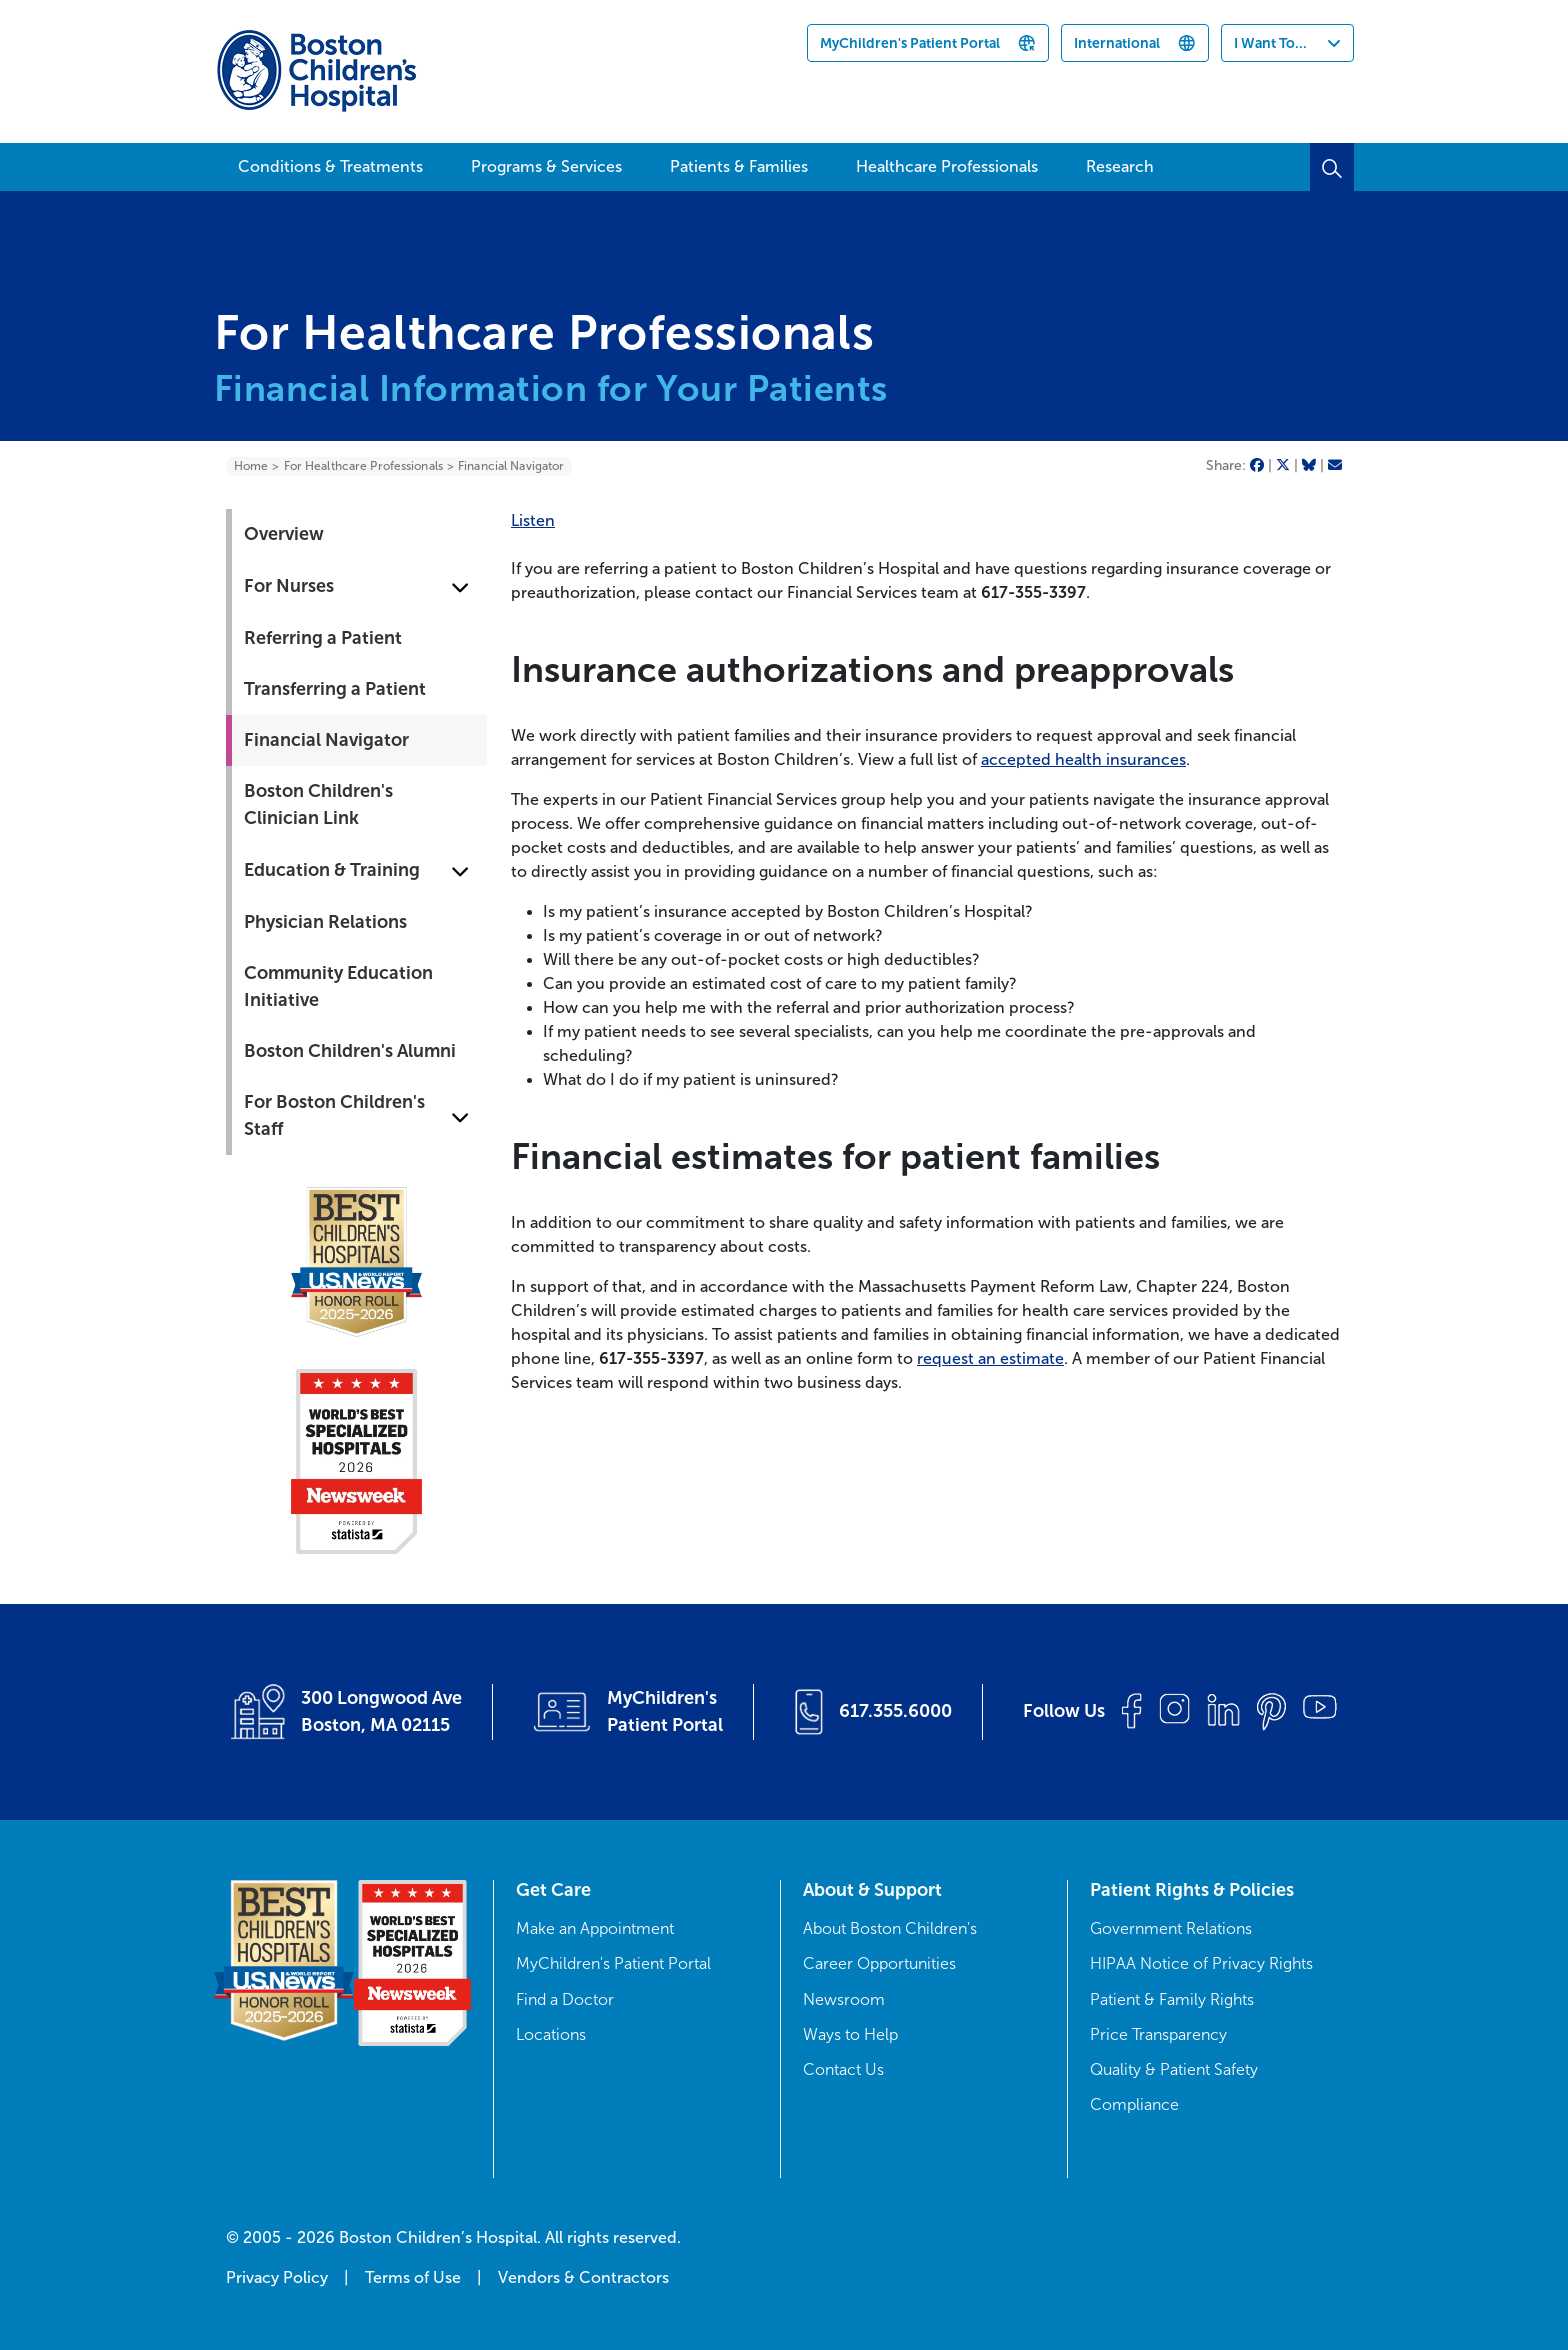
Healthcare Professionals (947, 166)
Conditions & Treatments (330, 166)
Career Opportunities (879, 1963)
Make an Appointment (595, 1928)
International (1117, 43)
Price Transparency (1158, 2034)
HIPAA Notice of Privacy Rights (1201, 1963)
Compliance (1134, 2104)
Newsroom (844, 1999)
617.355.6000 (895, 1711)
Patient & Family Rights (1172, 1999)
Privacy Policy (277, 2277)
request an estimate (990, 1358)
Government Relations (1171, 1928)
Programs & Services (546, 166)
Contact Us (843, 2069)
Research (1120, 166)
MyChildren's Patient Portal (910, 43)
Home (251, 466)
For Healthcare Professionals (363, 466)
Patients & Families (739, 166)
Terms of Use (413, 2277)
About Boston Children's (890, 1928)
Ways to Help (850, 2034)
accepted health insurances (1083, 759)
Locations (551, 2034)
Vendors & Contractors (583, 2277)
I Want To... (1270, 43)
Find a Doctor (565, 1999)
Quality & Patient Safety (1174, 2069)
